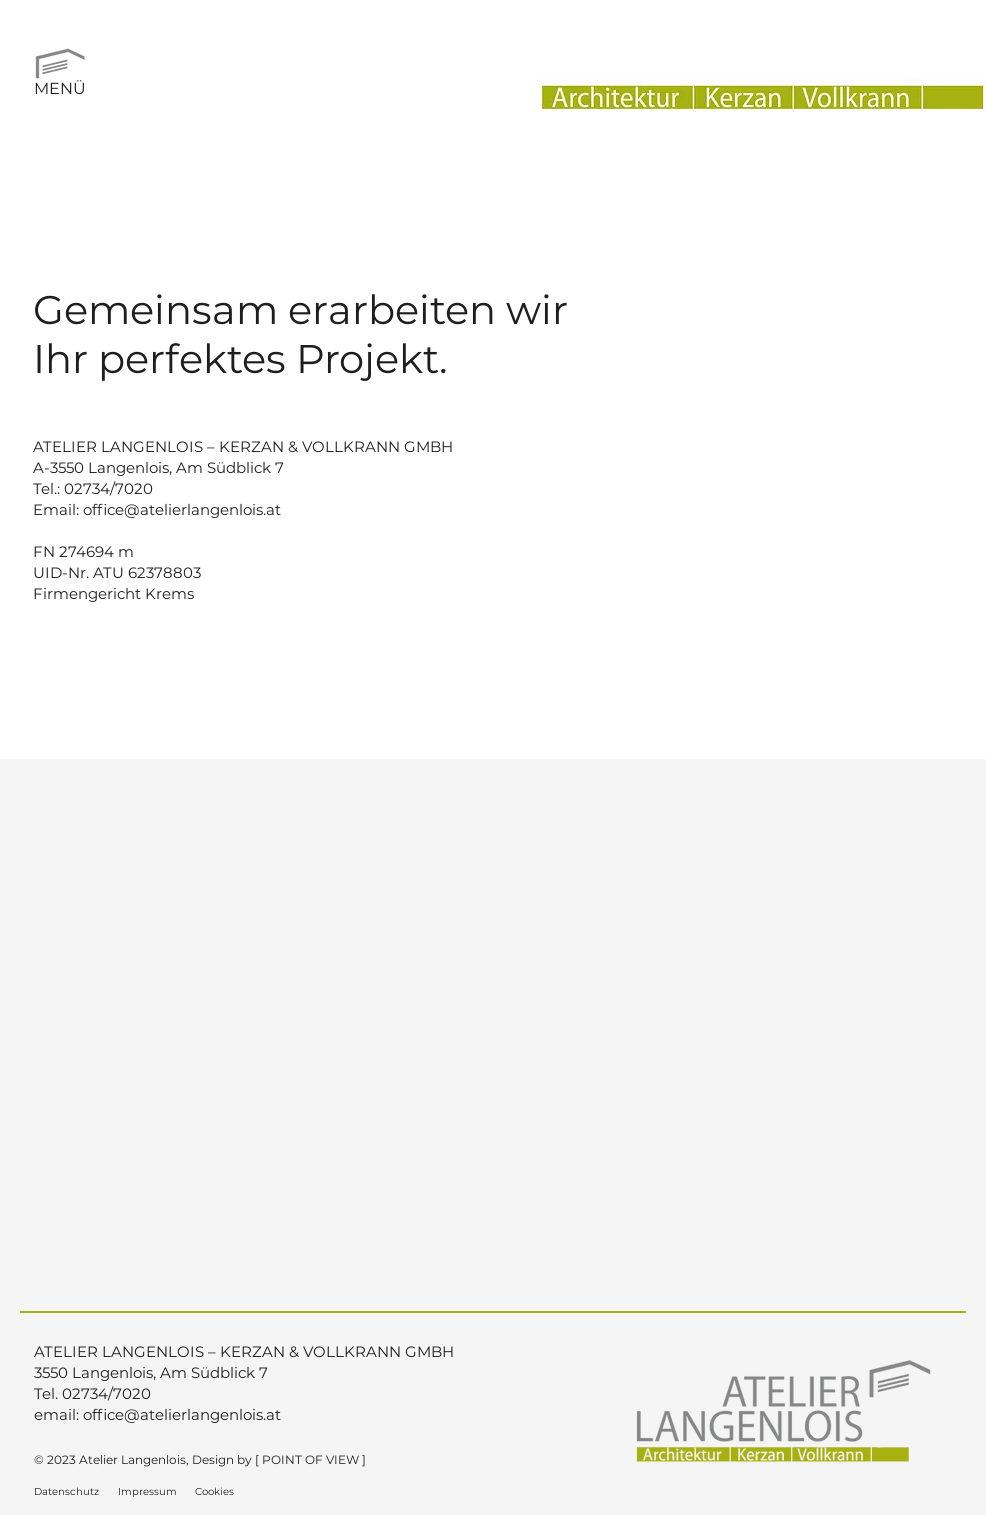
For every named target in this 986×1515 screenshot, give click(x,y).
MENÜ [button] (60, 88)
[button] (59, 60)
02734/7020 (108, 488)
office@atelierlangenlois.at (182, 509)
